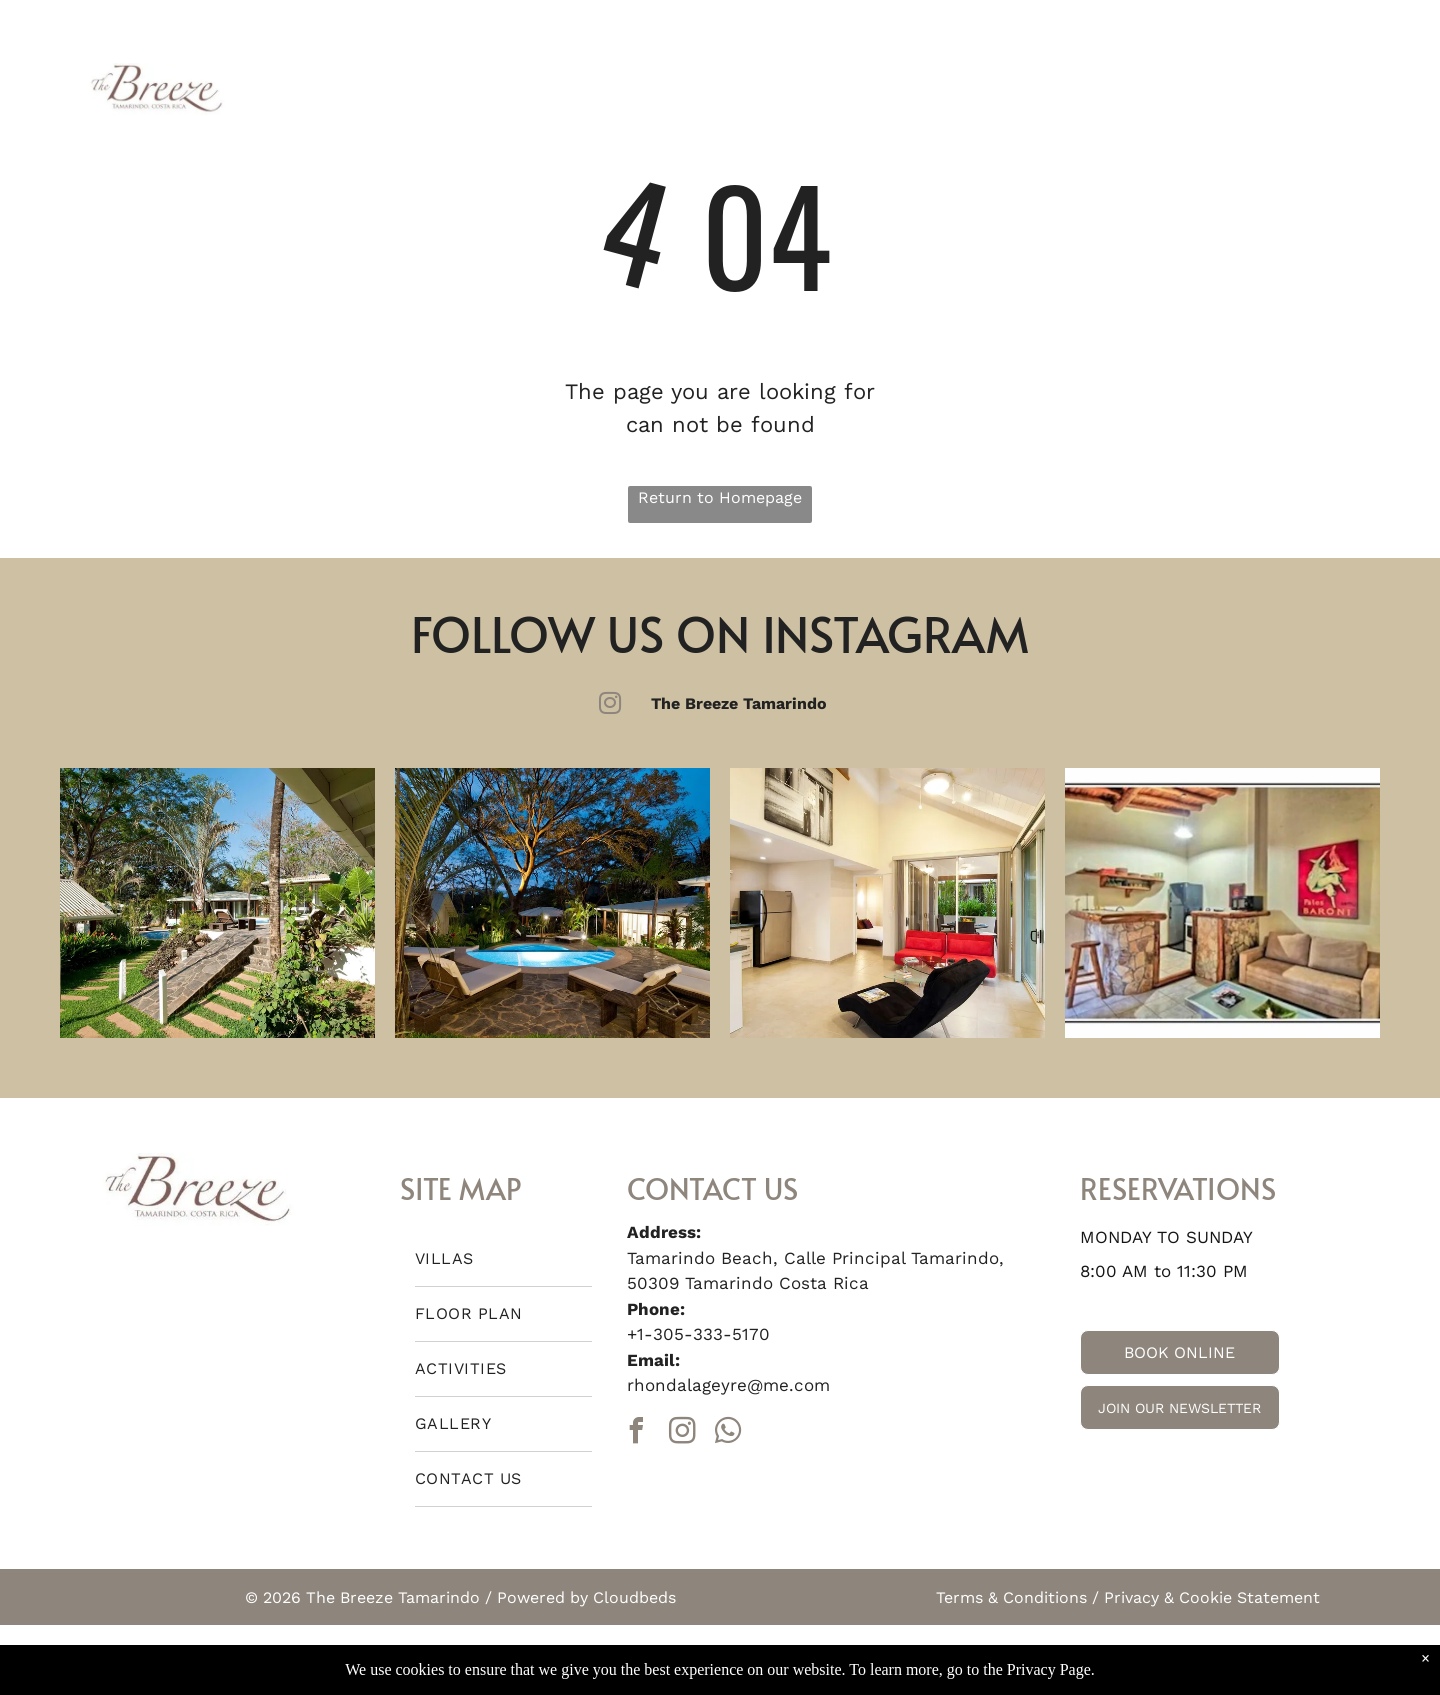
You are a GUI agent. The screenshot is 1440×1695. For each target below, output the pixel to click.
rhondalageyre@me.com (728, 1385)
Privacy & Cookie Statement (1212, 1597)
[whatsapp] (729, 1433)
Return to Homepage (720, 497)
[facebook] (637, 1433)
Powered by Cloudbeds (586, 1597)
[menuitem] (331, 87)
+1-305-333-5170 (698, 1334)
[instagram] (683, 1433)
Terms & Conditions (1011, 1597)
